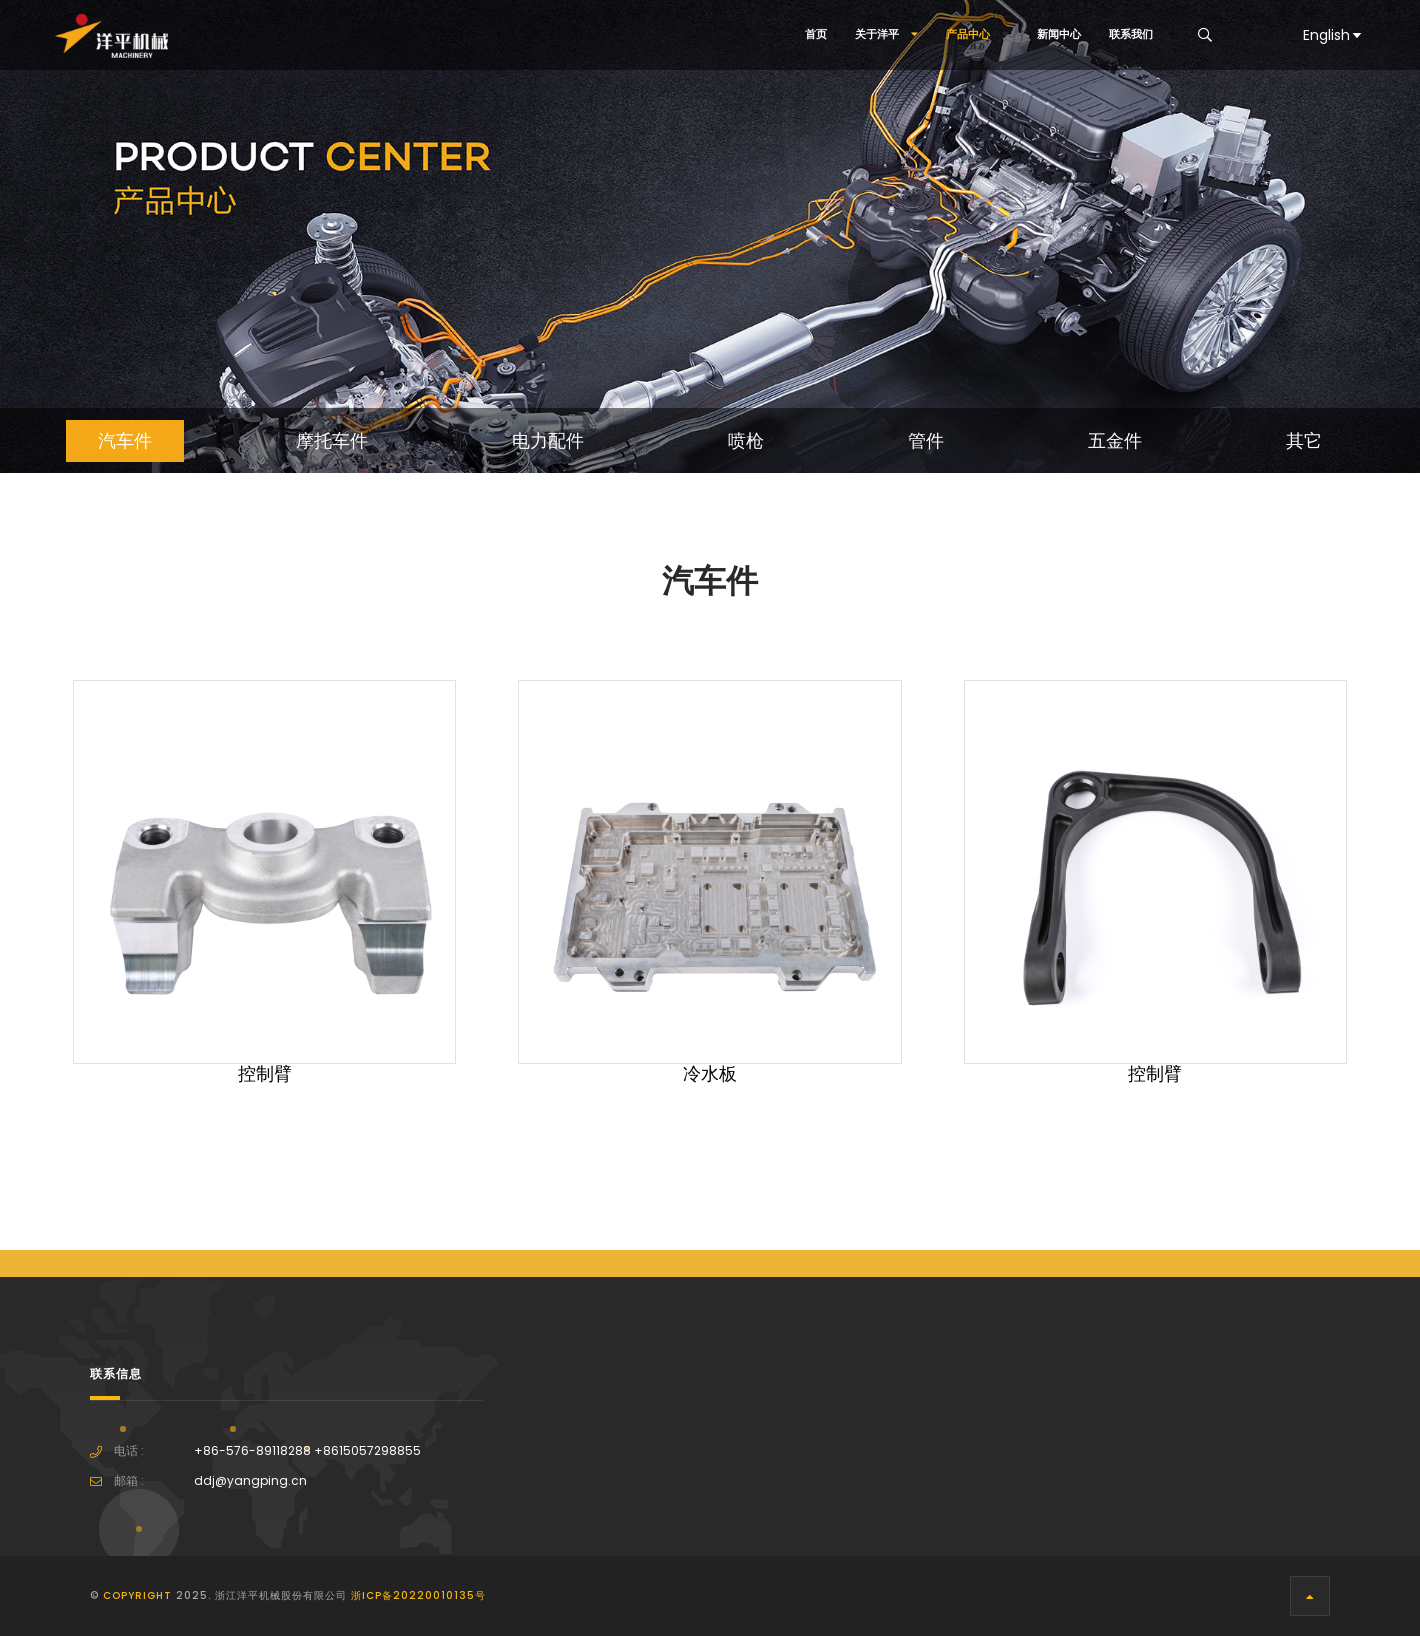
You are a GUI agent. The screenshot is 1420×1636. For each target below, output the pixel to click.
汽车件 (125, 441)
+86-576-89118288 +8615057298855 (307, 1451)
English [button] (1333, 35)
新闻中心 (1059, 34)
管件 (926, 441)
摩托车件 (332, 441)
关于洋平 (886, 34)
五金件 (1115, 441)
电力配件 (548, 441)
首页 (816, 34)
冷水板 (710, 1074)
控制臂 (265, 1074)
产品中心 (977, 34)
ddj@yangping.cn (250, 1481)
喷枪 (746, 441)
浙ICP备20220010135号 (418, 1595)
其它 (1304, 441)
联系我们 (1131, 34)
